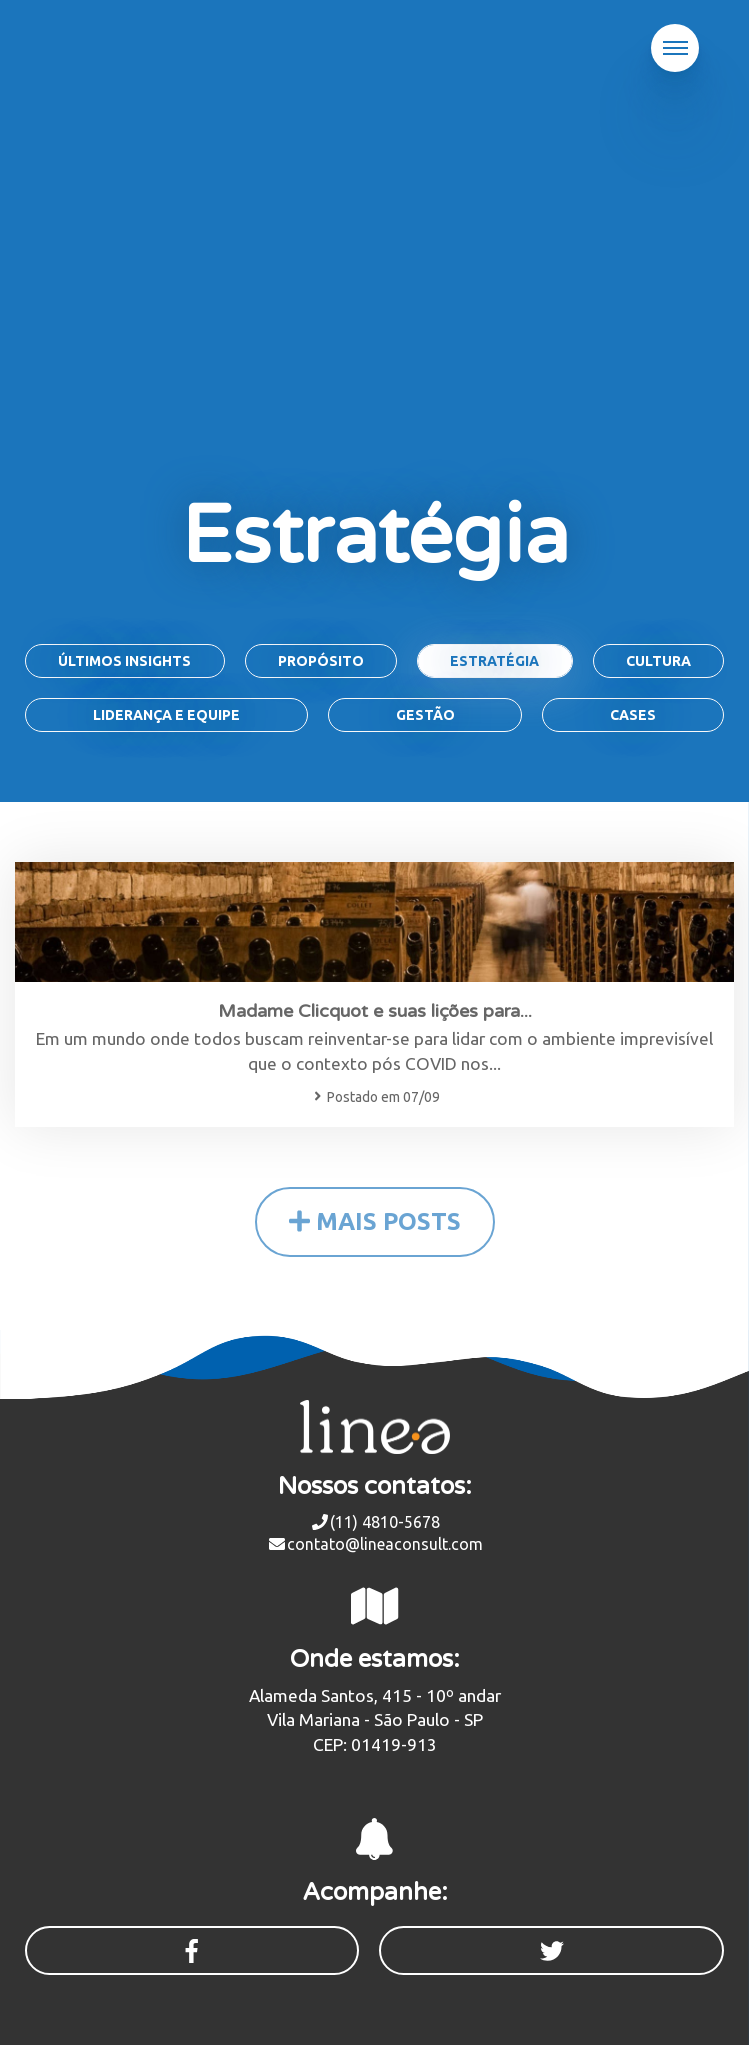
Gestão (425, 715)
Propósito (321, 661)
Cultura (658, 661)
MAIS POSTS (375, 1221)
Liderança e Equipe (166, 715)
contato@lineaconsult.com (375, 1544)
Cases (633, 715)
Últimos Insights (124, 661)
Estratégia (494, 661)
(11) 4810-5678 (375, 1522)
